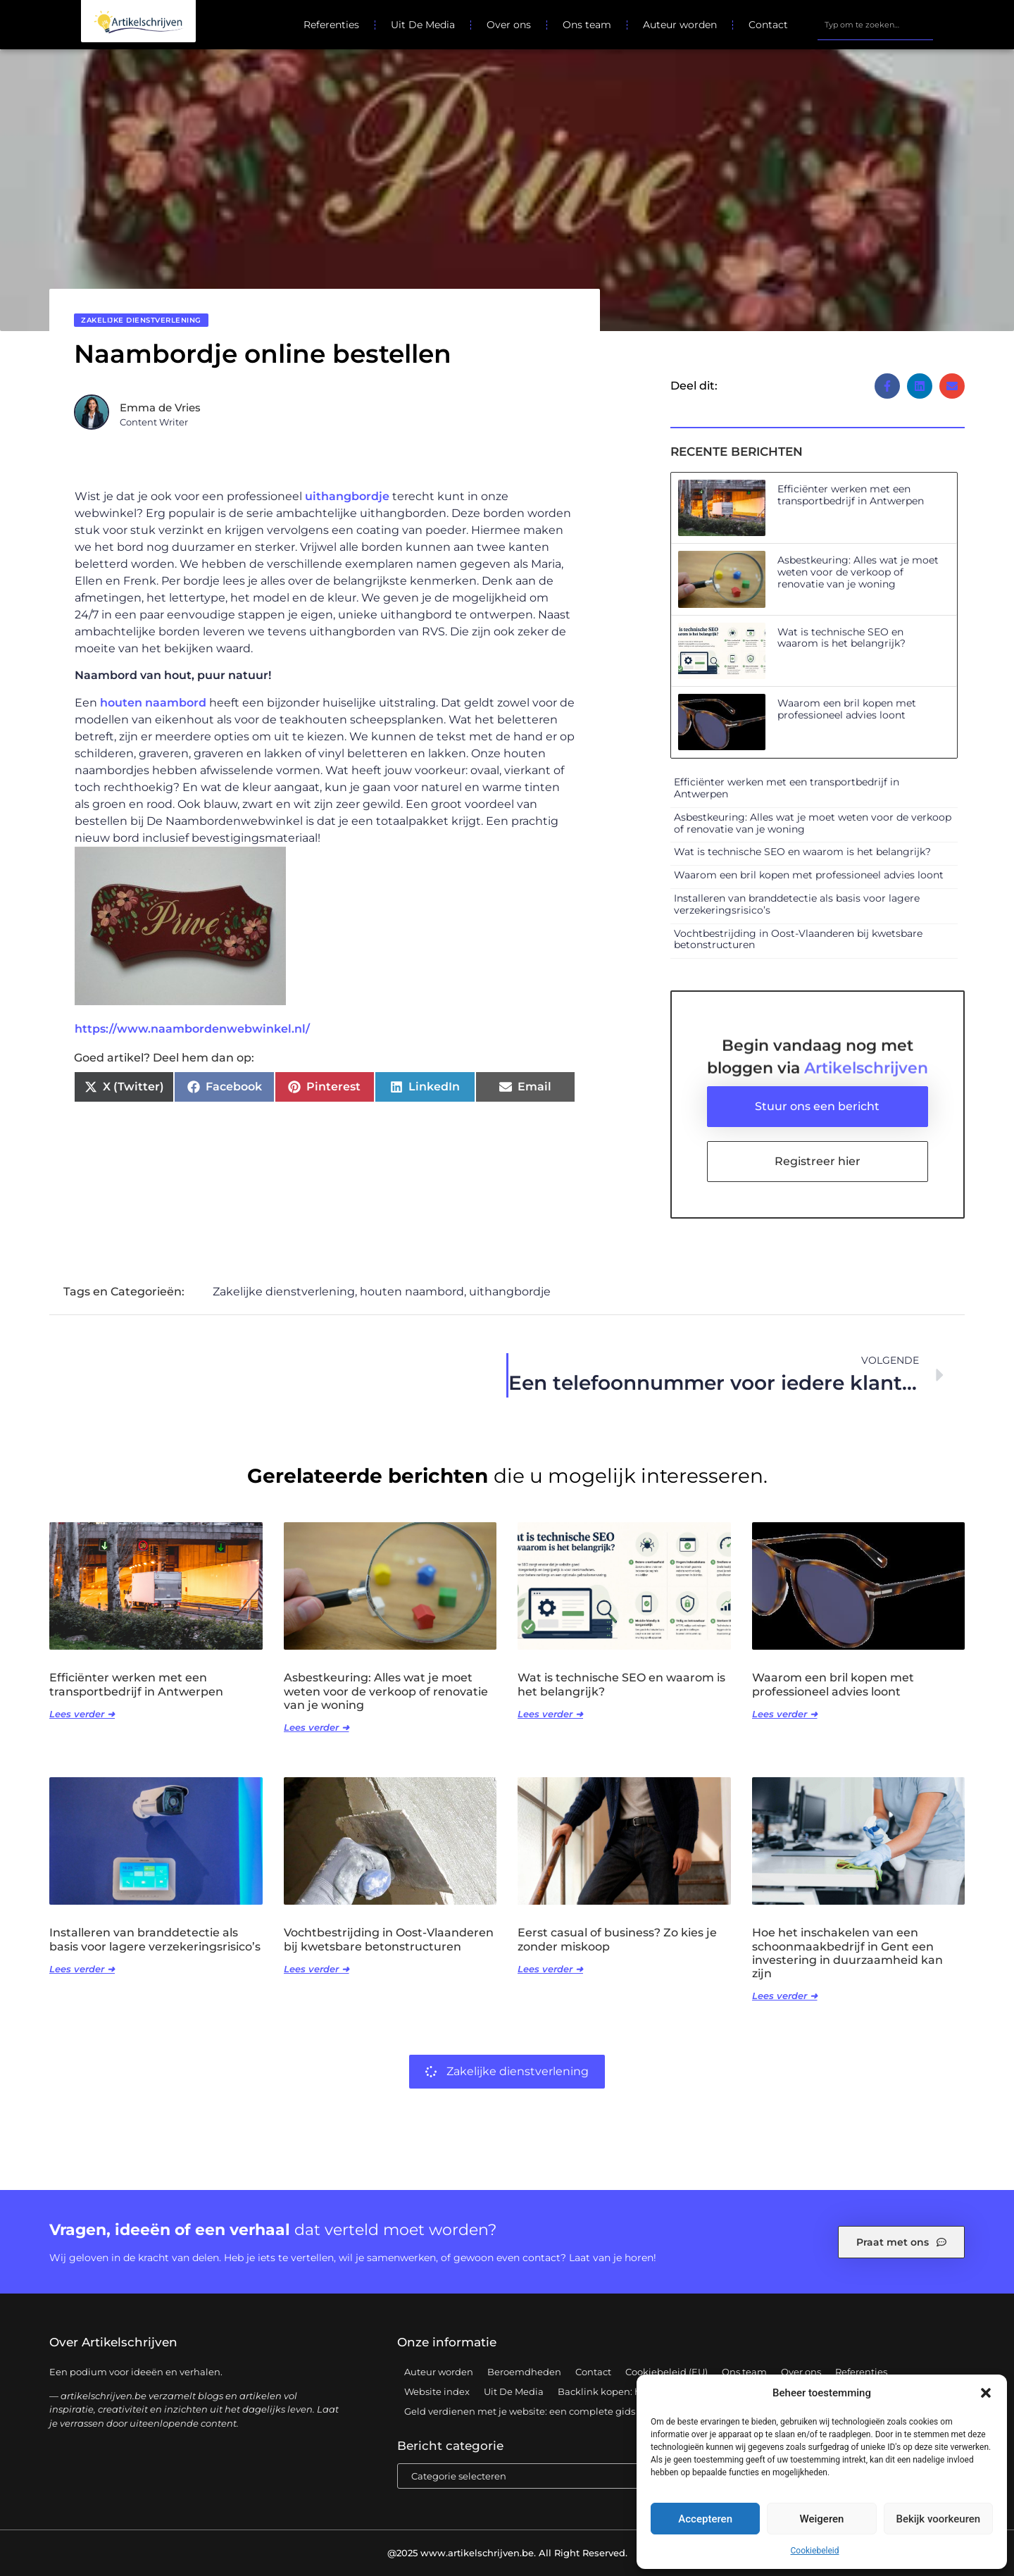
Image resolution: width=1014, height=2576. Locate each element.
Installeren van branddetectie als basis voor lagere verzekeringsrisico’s (797, 904)
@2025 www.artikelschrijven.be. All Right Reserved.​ (507, 2552)
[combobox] (875, 24)
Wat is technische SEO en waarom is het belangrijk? (841, 638)
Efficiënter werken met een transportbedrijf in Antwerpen (850, 495)
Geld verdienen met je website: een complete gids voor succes (546, 2411)
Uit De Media (423, 24)
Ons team (587, 24)
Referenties (331, 24)
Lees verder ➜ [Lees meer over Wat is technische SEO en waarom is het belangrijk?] (550, 1713)
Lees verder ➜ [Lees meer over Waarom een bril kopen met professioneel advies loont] (785, 1713)
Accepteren (705, 2519)
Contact (768, 24)
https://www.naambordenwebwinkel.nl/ (192, 1028)
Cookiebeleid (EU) (666, 2371)
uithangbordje (347, 496)
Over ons (509, 24)
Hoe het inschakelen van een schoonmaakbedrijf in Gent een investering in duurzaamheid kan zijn (847, 1953)
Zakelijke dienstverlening (141, 320)
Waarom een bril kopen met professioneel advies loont (846, 709)
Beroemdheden (524, 2371)
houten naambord (153, 702)
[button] (986, 2393)
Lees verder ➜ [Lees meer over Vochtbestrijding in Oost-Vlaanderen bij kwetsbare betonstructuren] (316, 1968)
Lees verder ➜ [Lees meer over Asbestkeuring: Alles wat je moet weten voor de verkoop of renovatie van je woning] (316, 1727)
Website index (437, 2391)
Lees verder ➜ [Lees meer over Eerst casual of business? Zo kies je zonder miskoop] (550, 1968)
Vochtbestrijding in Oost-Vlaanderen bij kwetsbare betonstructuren (798, 939)
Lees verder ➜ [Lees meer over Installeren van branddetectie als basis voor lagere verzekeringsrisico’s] (82, 1968)
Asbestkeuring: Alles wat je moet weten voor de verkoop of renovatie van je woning (858, 572)
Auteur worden (680, 24)
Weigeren (822, 2519)
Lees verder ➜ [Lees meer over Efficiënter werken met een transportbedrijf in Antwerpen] (82, 1713)
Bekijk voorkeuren (938, 2519)
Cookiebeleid (815, 2551)
